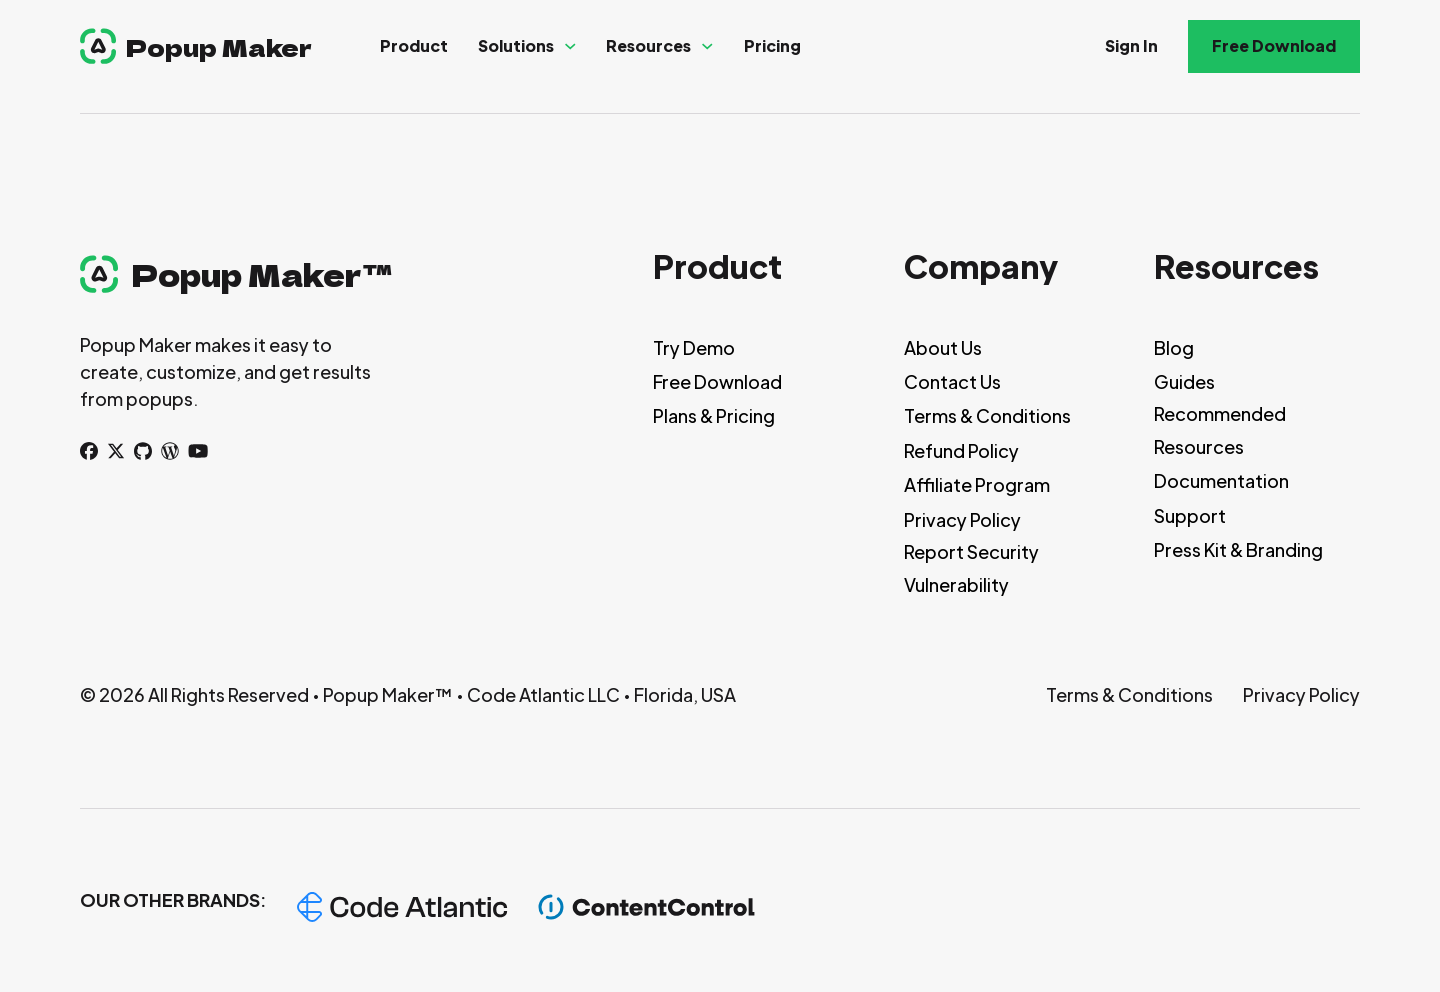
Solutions (516, 45)
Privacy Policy (962, 519)
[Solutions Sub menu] (570, 46)
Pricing (772, 45)
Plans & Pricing (714, 415)
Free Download (1274, 45)
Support (1190, 515)
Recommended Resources (1220, 429)
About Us (943, 347)
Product (414, 45)
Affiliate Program (977, 484)
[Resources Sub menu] (707, 46)
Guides (1184, 381)
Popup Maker (219, 46)
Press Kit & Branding (1238, 549)
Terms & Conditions (987, 415)
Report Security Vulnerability (971, 567)
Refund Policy (961, 450)
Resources (648, 45)
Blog (1174, 347)
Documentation (1221, 480)
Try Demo (694, 347)
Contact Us (952, 381)
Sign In (1131, 45)
